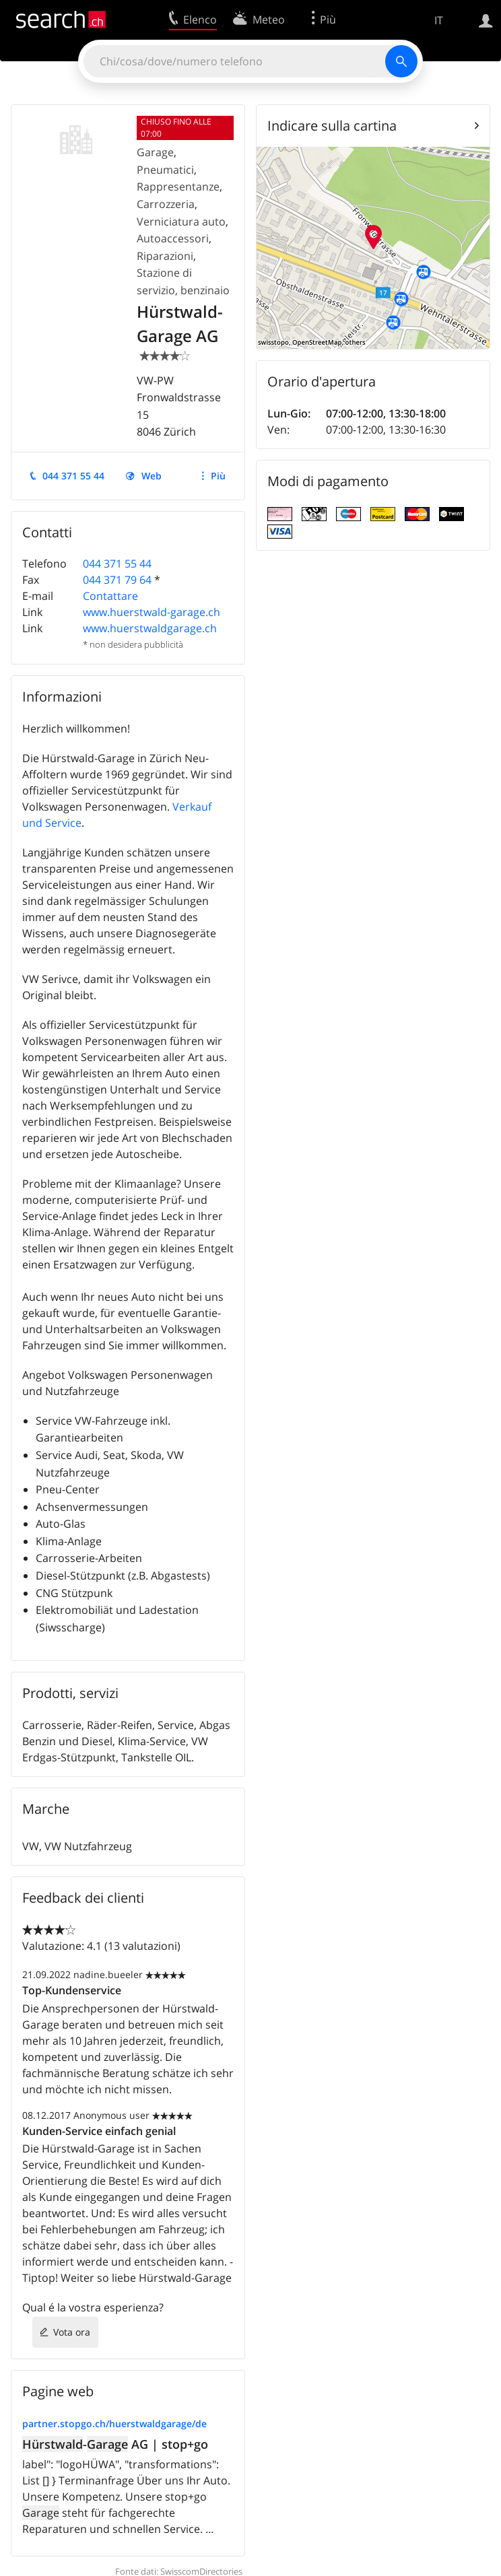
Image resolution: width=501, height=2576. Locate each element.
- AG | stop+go (115, 2444)
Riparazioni (165, 255)
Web (151, 475)
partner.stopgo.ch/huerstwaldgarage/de (114, 2423)
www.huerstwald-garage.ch (151, 612)
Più (218, 475)
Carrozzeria (166, 204)
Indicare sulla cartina (332, 125)
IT (438, 20)
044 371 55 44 (73, 475)
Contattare (110, 595)
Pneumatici (165, 169)
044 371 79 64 (117, 579)
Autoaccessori (173, 238)
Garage (155, 152)
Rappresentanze (178, 186)
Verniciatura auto (181, 221)
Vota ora (71, 2332)
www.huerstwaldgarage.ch (150, 628)
